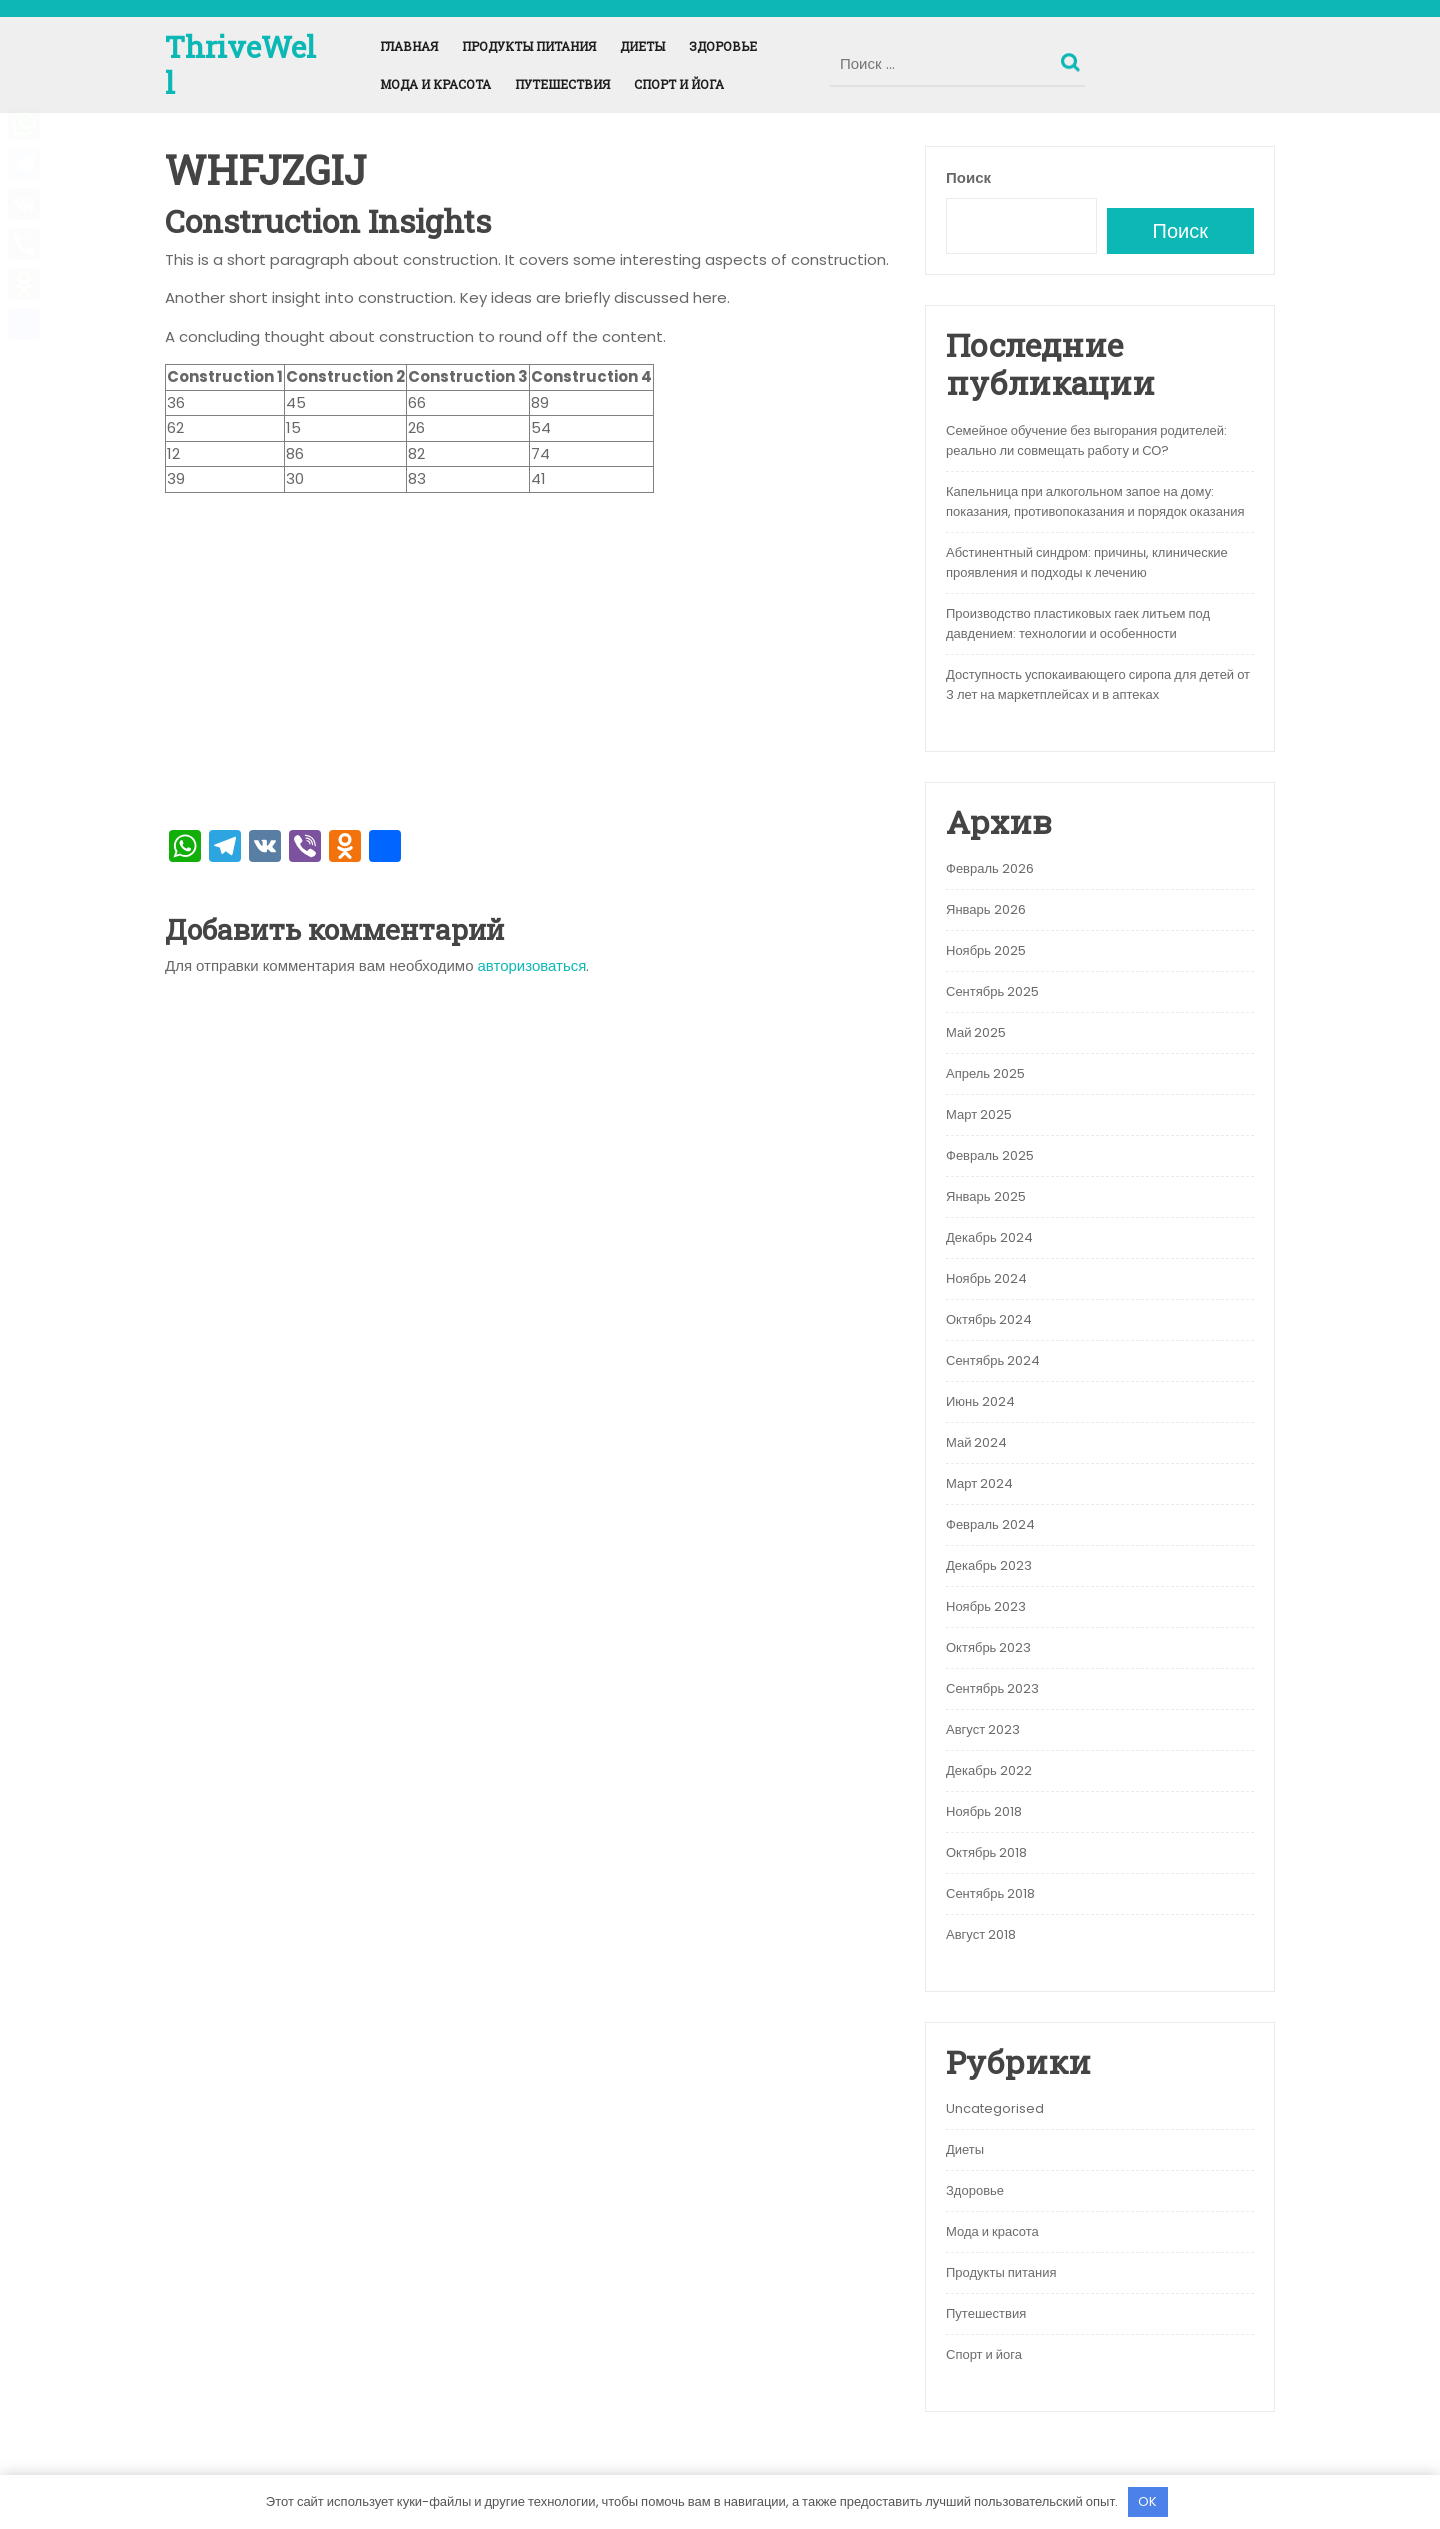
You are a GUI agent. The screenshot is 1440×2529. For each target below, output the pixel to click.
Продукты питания (529, 46)
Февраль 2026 (990, 868)
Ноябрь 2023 (986, 1606)
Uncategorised (995, 2108)
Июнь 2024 (980, 1401)
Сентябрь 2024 (993, 1360)
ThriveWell (240, 64)
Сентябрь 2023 (992, 1688)
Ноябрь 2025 (986, 950)
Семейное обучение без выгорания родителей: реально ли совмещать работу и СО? (1086, 440)
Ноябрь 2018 (984, 1811)
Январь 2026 (986, 909)
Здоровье (723, 46)
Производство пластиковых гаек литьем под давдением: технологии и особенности (1078, 623)
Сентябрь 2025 (992, 991)
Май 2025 (976, 1032)
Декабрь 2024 (989, 1237)
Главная (409, 46)
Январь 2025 (986, 1196)
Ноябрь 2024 (986, 1278)
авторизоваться (532, 965)
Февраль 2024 (990, 1524)
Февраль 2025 (990, 1155)
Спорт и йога (679, 84)
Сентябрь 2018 (990, 1893)
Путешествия (562, 84)
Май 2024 (976, 1442)
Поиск (1073, 58)
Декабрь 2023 (989, 1565)
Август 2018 (981, 1934)
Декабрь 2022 (989, 1770)
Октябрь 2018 (986, 1852)
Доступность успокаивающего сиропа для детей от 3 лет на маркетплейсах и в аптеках (1098, 684)
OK (1147, 2501)
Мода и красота (435, 84)
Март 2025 (979, 1114)
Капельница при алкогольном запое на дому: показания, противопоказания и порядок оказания (1095, 501)
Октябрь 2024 (989, 1319)
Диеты (642, 46)
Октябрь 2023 (988, 1647)
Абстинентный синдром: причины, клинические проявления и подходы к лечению (1087, 562)
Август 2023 (983, 1729)
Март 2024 (979, 1483)
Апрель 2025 (985, 1073)
